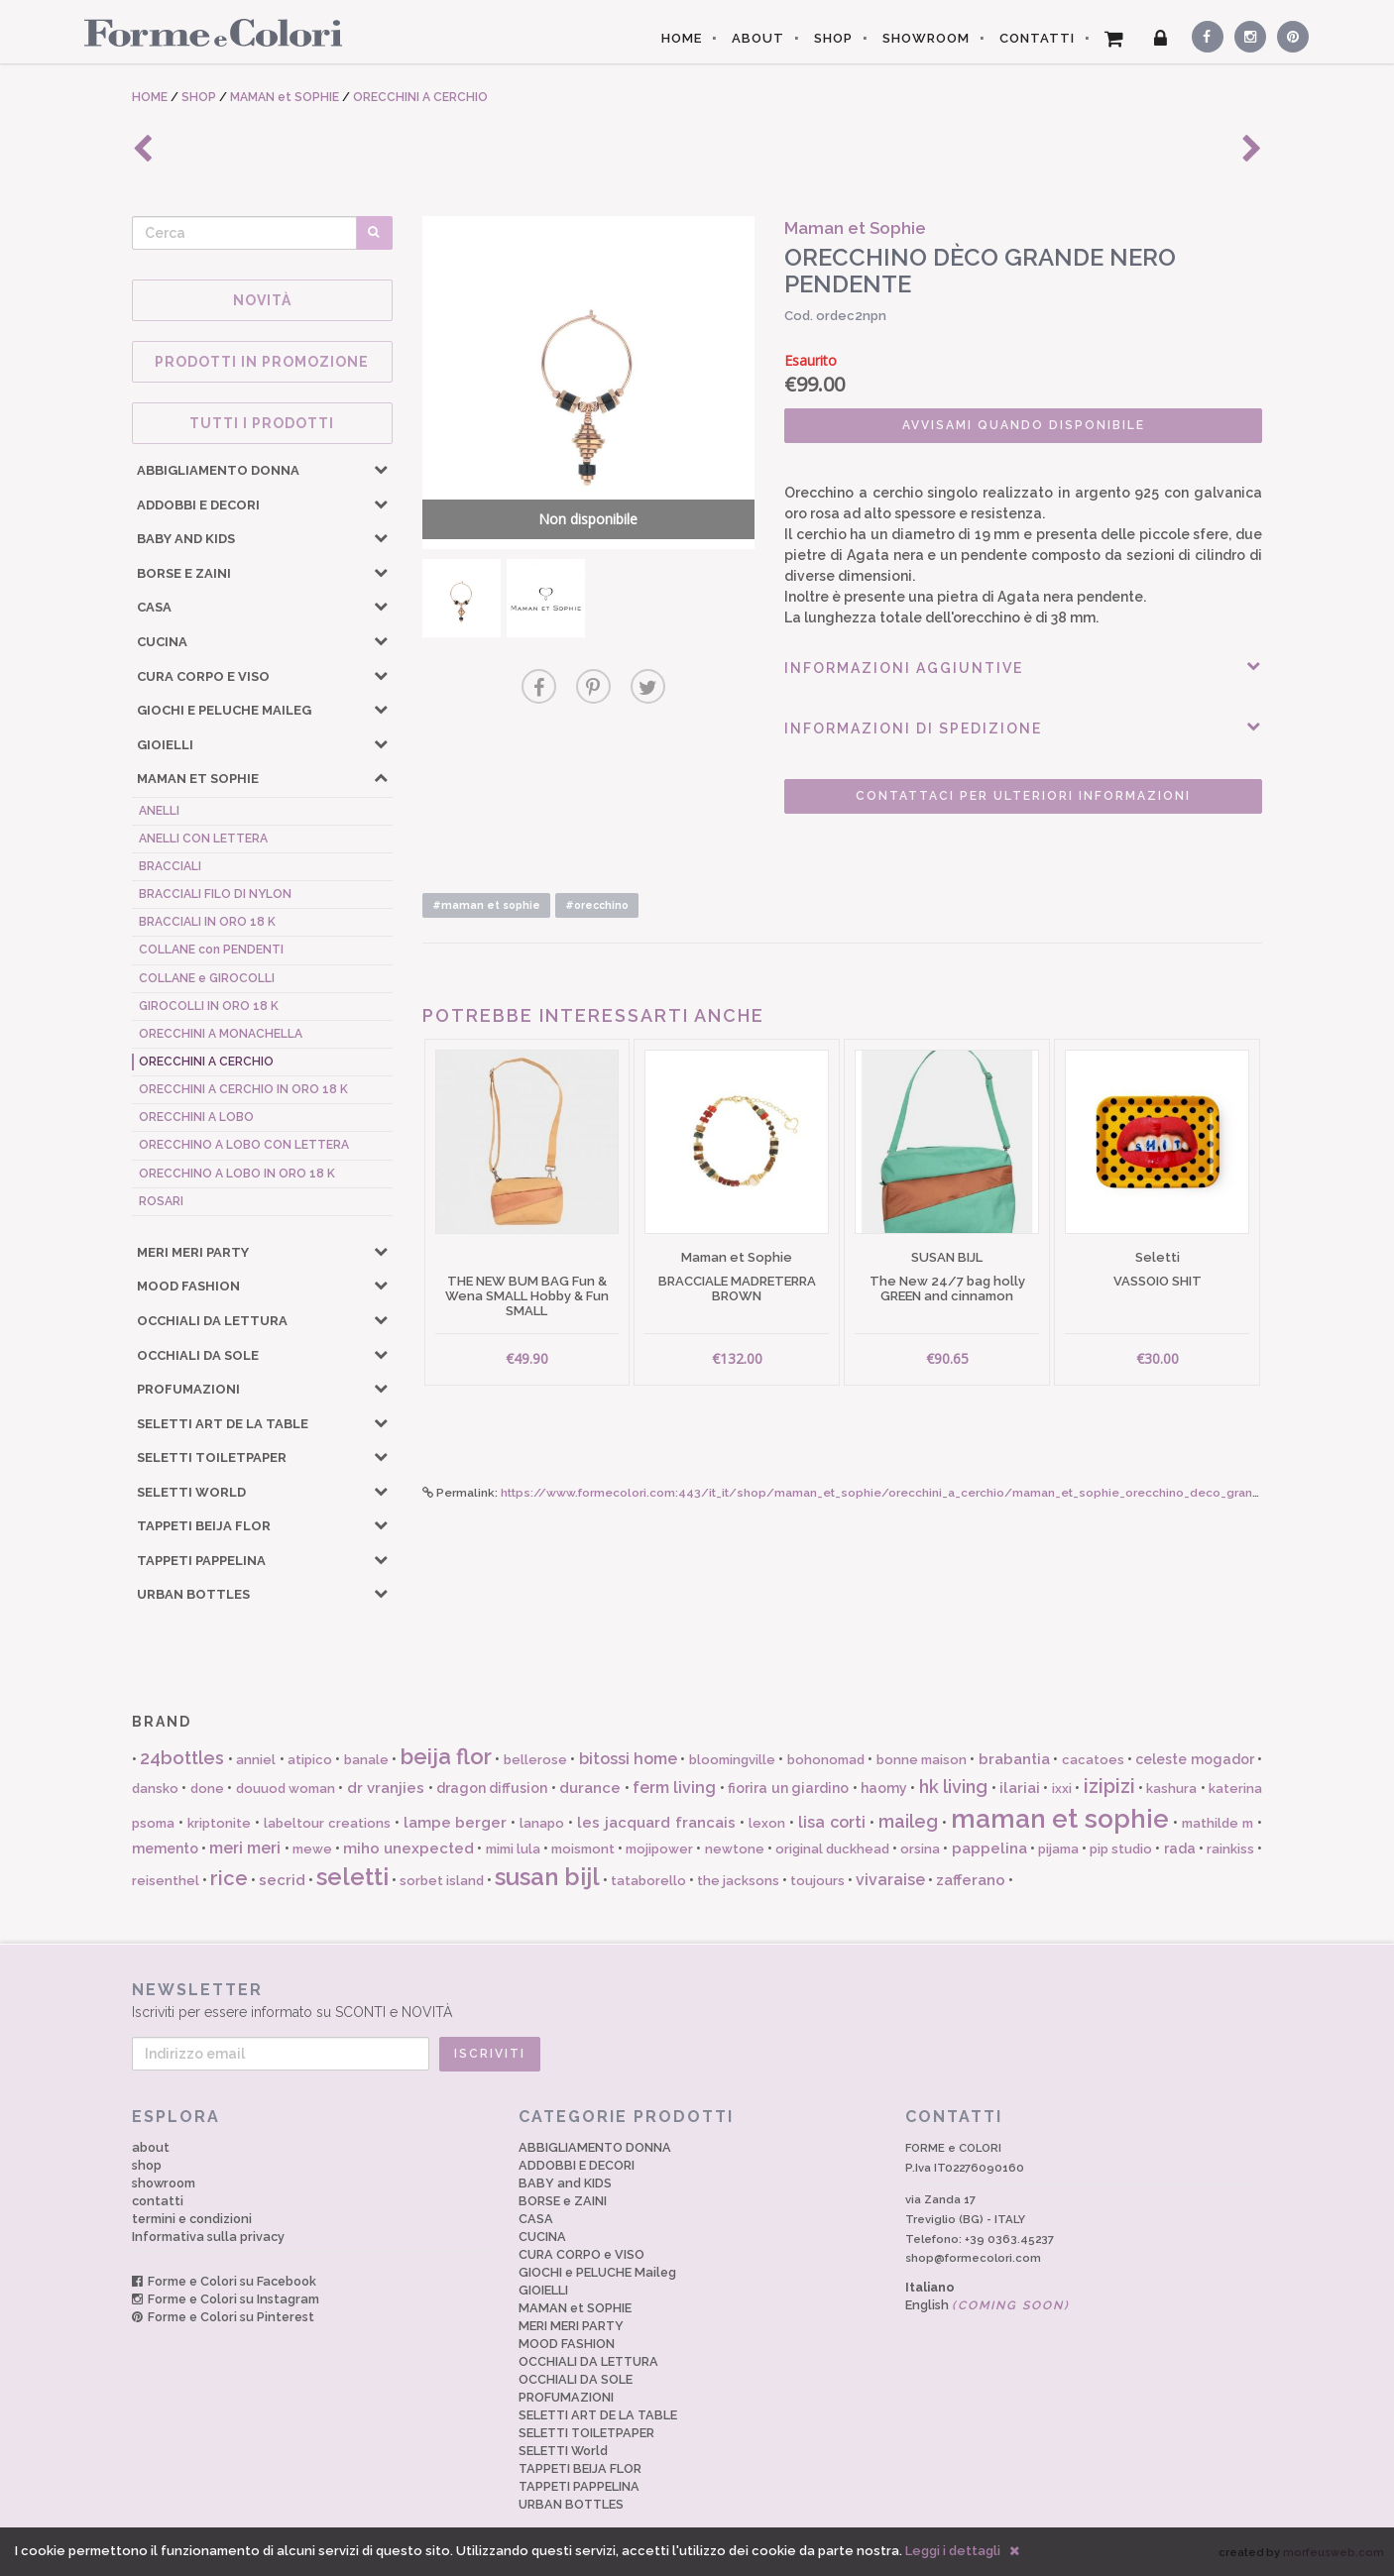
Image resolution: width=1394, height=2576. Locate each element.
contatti (157, 2200)
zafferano (970, 1880)
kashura (1171, 1788)
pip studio (1121, 1849)
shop (147, 2165)
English (987, 2304)
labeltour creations (327, 1823)
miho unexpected (408, 1848)
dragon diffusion (491, 1788)
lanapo (542, 1823)
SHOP (833, 38)
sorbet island (442, 1880)
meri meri (245, 1848)
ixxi (1062, 1788)
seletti (352, 1876)
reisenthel (165, 1880)
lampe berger (456, 1823)
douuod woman (285, 1788)
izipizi (1109, 1786)
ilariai (1019, 1788)
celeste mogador (1194, 1759)
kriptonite (219, 1823)
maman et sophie (1060, 1819)
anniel (256, 1759)
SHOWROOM (926, 38)
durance (590, 1788)
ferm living (674, 1787)
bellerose (535, 1759)
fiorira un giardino (788, 1788)
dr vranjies (385, 1788)
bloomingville (732, 1759)
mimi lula (513, 1849)
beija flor (446, 1756)
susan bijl (547, 1876)
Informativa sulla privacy (208, 2236)
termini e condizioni (192, 2218)
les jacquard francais (656, 1823)
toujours (817, 1880)
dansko (155, 1788)
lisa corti (832, 1822)
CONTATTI (1037, 38)
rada (1180, 1848)
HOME (681, 38)
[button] (381, 469)
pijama (1058, 1849)
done (207, 1788)
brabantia (1014, 1759)
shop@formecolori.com (973, 2258)
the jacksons (738, 1880)
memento (165, 1848)
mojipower (659, 1849)
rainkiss (1230, 1849)
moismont (583, 1849)
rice (229, 1878)
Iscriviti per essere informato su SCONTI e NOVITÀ (697, 1999)
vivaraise (890, 1879)
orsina (920, 1849)
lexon (767, 1823)
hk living (953, 1786)
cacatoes (1093, 1759)
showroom (163, 2183)
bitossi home (628, 1758)
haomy (884, 1788)
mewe (312, 1849)
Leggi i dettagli (952, 2550)
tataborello (648, 1880)
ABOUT (758, 38)
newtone (734, 1849)
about (151, 2147)
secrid (282, 1880)
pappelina (989, 1848)
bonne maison (921, 1759)
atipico (310, 1759)
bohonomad (826, 1759)
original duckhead (832, 1849)
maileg (908, 1821)
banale (366, 1759)
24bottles (182, 1757)
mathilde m (1217, 1823)
